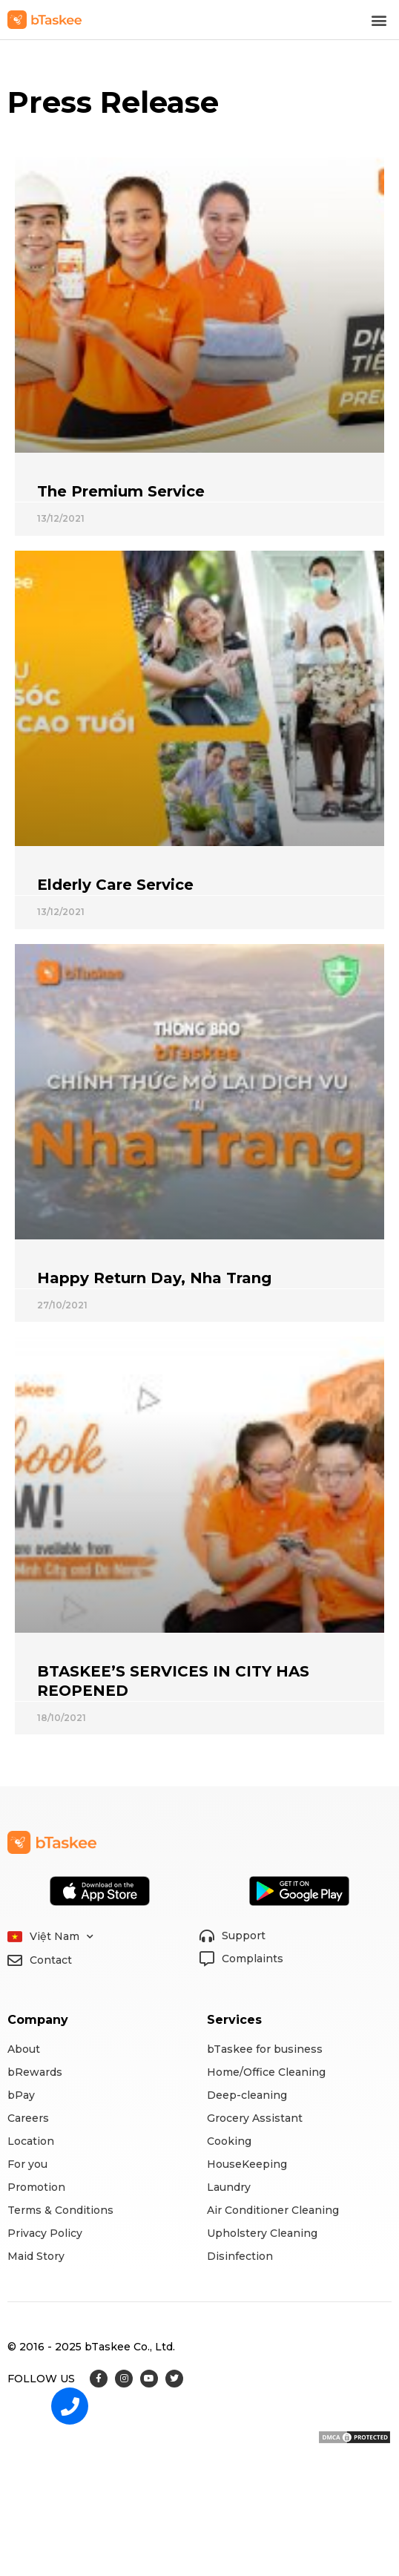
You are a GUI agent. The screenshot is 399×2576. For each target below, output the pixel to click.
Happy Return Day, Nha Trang (154, 1278)
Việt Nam (61, 1936)
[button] (379, 19)
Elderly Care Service (115, 885)
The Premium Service (121, 491)
